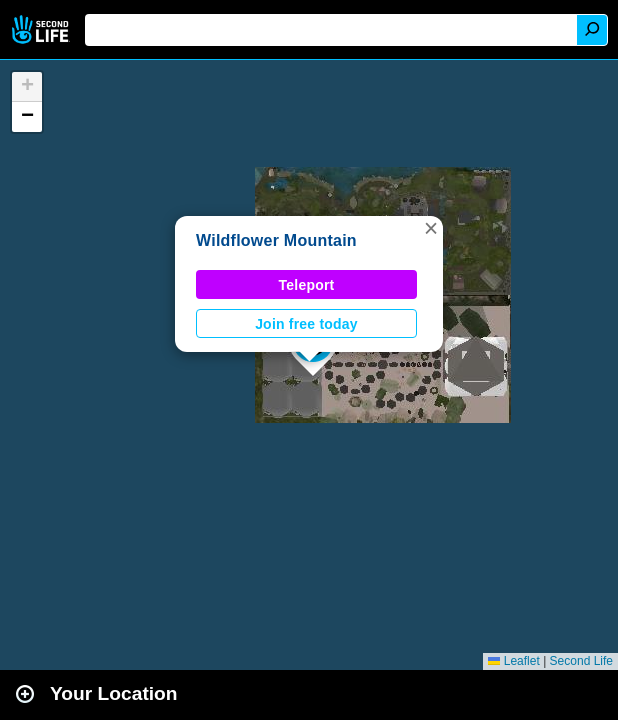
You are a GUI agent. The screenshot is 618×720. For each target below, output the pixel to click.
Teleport (307, 285)
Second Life (42, 29)
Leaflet (513, 661)
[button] (431, 228)
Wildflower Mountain (276, 240)
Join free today (306, 324)
